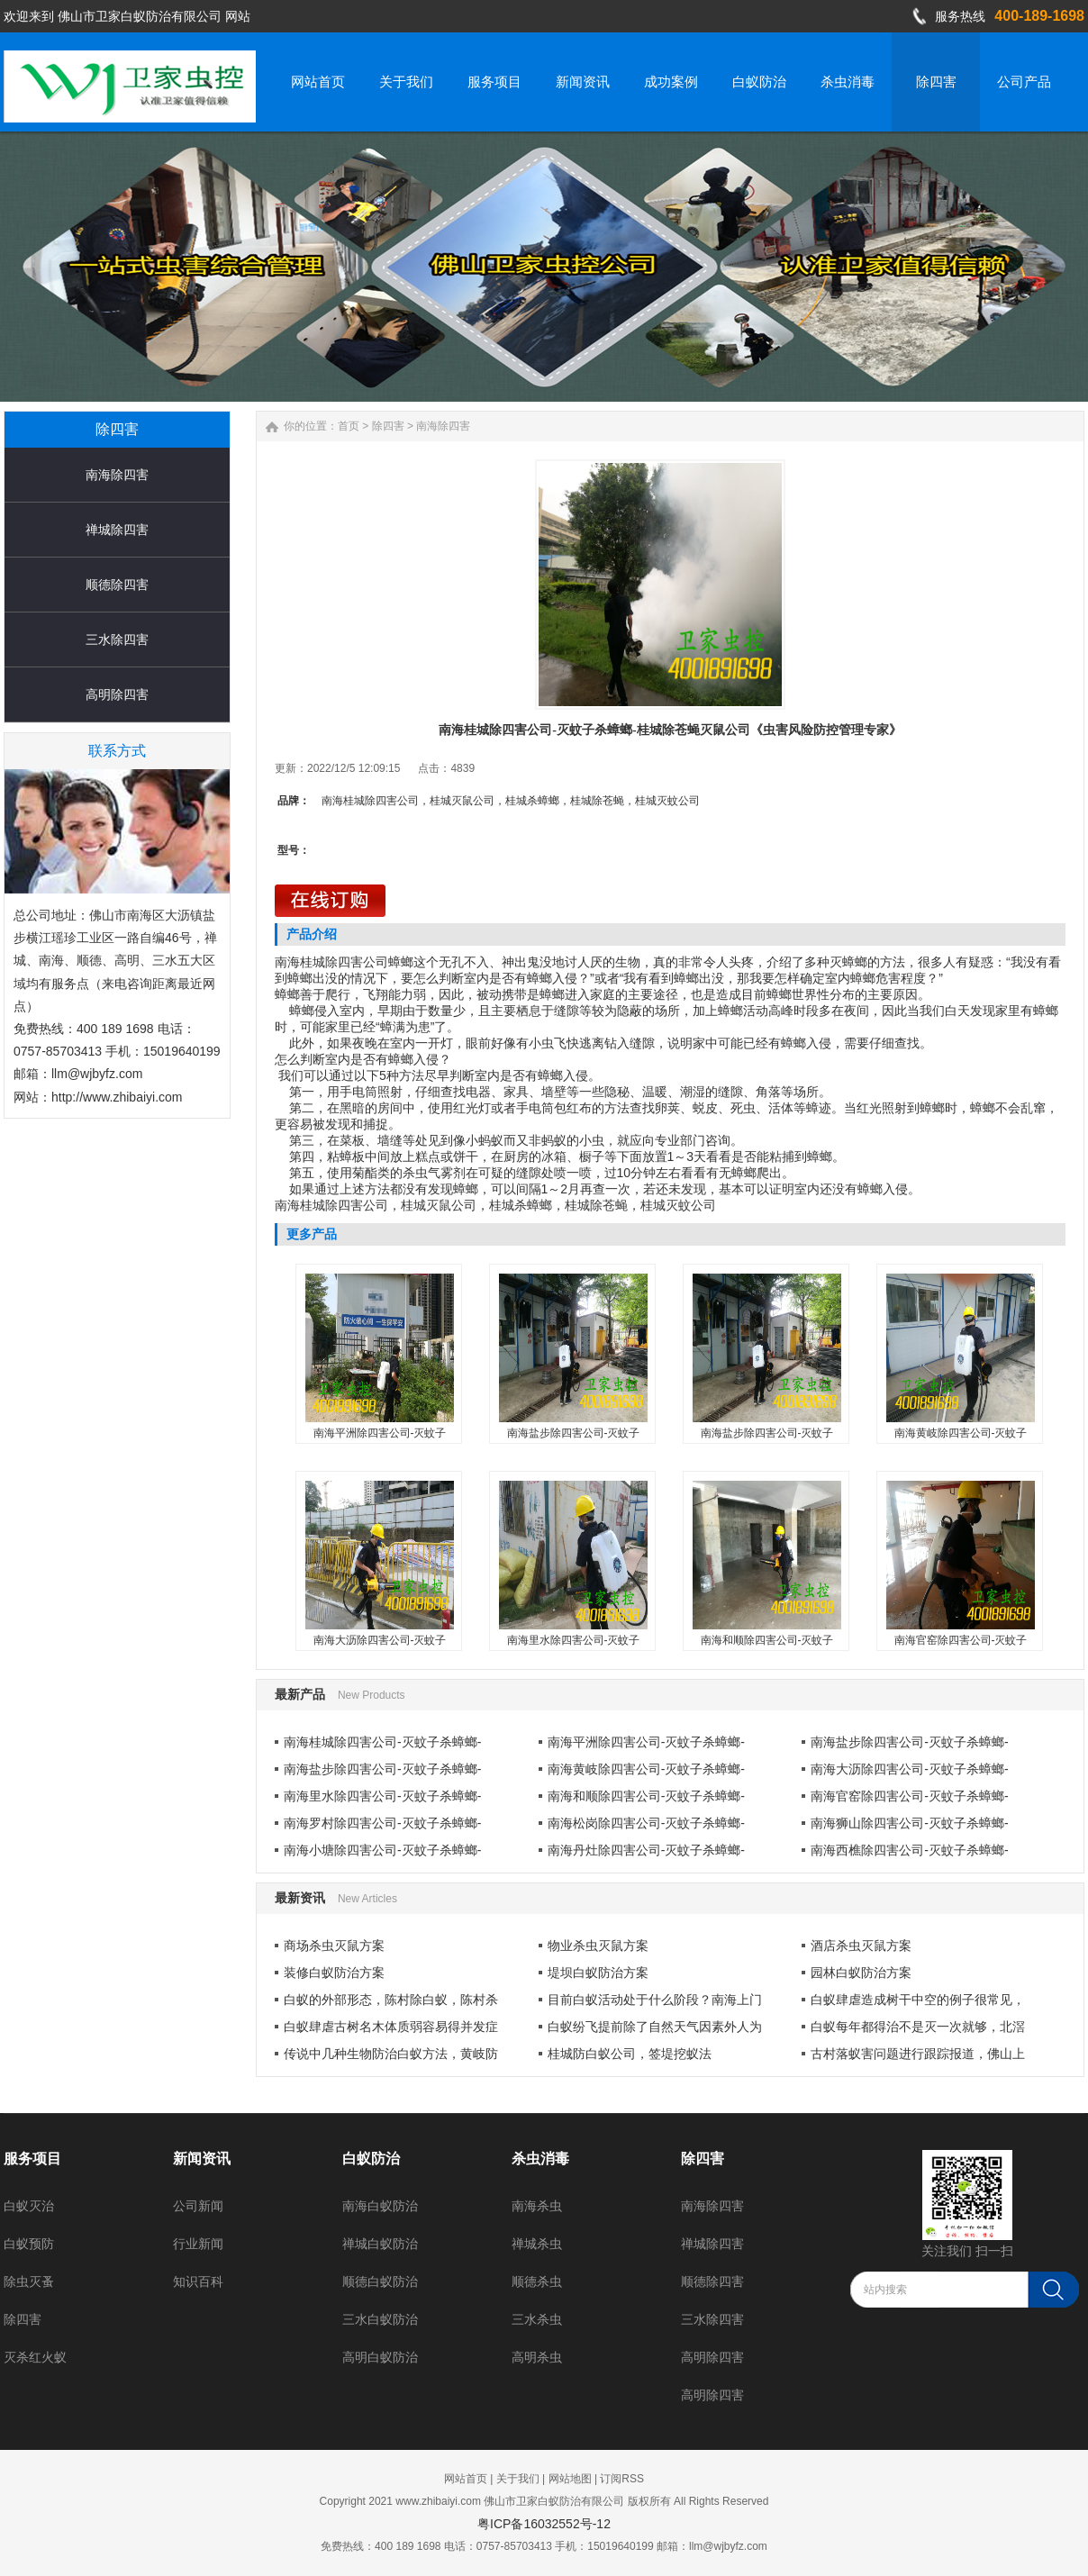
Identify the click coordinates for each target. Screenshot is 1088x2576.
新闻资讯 (202, 2158)
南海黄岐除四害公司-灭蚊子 (961, 1433)
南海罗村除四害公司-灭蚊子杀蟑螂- (382, 1823)
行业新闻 (198, 2243)
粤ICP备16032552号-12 (544, 2524)
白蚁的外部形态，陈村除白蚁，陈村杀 (391, 1999)
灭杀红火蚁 (35, 2357)
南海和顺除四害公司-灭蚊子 (767, 1640)
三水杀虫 (537, 2319)
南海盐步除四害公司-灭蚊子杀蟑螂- (909, 1742)
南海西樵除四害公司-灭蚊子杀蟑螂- (909, 1850)
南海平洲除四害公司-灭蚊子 (380, 1433)
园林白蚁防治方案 (861, 1972)
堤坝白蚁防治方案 (598, 1972)
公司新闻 (198, 2206)
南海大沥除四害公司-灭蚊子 (380, 1640)
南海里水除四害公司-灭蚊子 (573, 1640)
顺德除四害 (117, 584)
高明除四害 (117, 694)
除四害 (388, 426)
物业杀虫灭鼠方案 (598, 1945)
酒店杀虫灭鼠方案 (861, 1945)
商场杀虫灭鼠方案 (334, 1945)
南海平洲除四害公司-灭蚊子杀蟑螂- (646, 1742)
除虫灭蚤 (29, 2281)
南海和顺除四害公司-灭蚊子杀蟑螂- (646, 1796)
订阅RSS (622, 2478)
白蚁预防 (29, 2243)
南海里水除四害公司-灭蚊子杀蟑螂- (382, 1796)
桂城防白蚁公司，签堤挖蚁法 (630, 2053)
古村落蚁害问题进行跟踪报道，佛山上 (918, 2053)
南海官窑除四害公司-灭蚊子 (961, 1640)
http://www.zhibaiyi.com (117, 1097)
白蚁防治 (371, 2158)
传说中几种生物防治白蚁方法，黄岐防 (391, 2053)
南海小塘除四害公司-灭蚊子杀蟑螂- (382, 1850)
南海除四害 (117, 474)
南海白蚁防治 (380, 2206)
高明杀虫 (537, 2357)
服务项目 (32, 2158)
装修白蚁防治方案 (334, 1972)
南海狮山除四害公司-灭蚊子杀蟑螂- (909, 1823)
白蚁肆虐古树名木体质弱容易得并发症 (391, 2026)
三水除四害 (117, 639)
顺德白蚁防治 (380, 2281)
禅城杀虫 (537, 2243)
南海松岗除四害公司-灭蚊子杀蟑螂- (646, 1823)
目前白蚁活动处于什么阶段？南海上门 (655, 1999)
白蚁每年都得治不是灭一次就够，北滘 (918, 2026)
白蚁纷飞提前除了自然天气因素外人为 (655, 2026)
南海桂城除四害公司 (331, 962)
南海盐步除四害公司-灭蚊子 (573, 1433)
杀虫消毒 (540, 2158)
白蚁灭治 (29, 2206)
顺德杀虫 (537, 2281)
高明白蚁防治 (380, 2357)
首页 (348, 426)
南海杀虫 (537, 2206)
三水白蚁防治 (380, 2319)
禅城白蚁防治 (380, 2243)
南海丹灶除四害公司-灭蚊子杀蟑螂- (646, 1850)
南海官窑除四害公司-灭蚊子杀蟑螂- (909, 1796)
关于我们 (517, 2478)
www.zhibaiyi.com (438, 2501)
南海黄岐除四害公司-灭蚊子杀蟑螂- (646, 1769)
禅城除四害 (117, 529)
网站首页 (465, 2478)
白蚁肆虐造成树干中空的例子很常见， (918, 1999)
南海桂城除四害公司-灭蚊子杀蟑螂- (382, 1742)
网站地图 (570, 2478)
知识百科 (198, 2281)
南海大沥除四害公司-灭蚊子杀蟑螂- (909, 1769)
